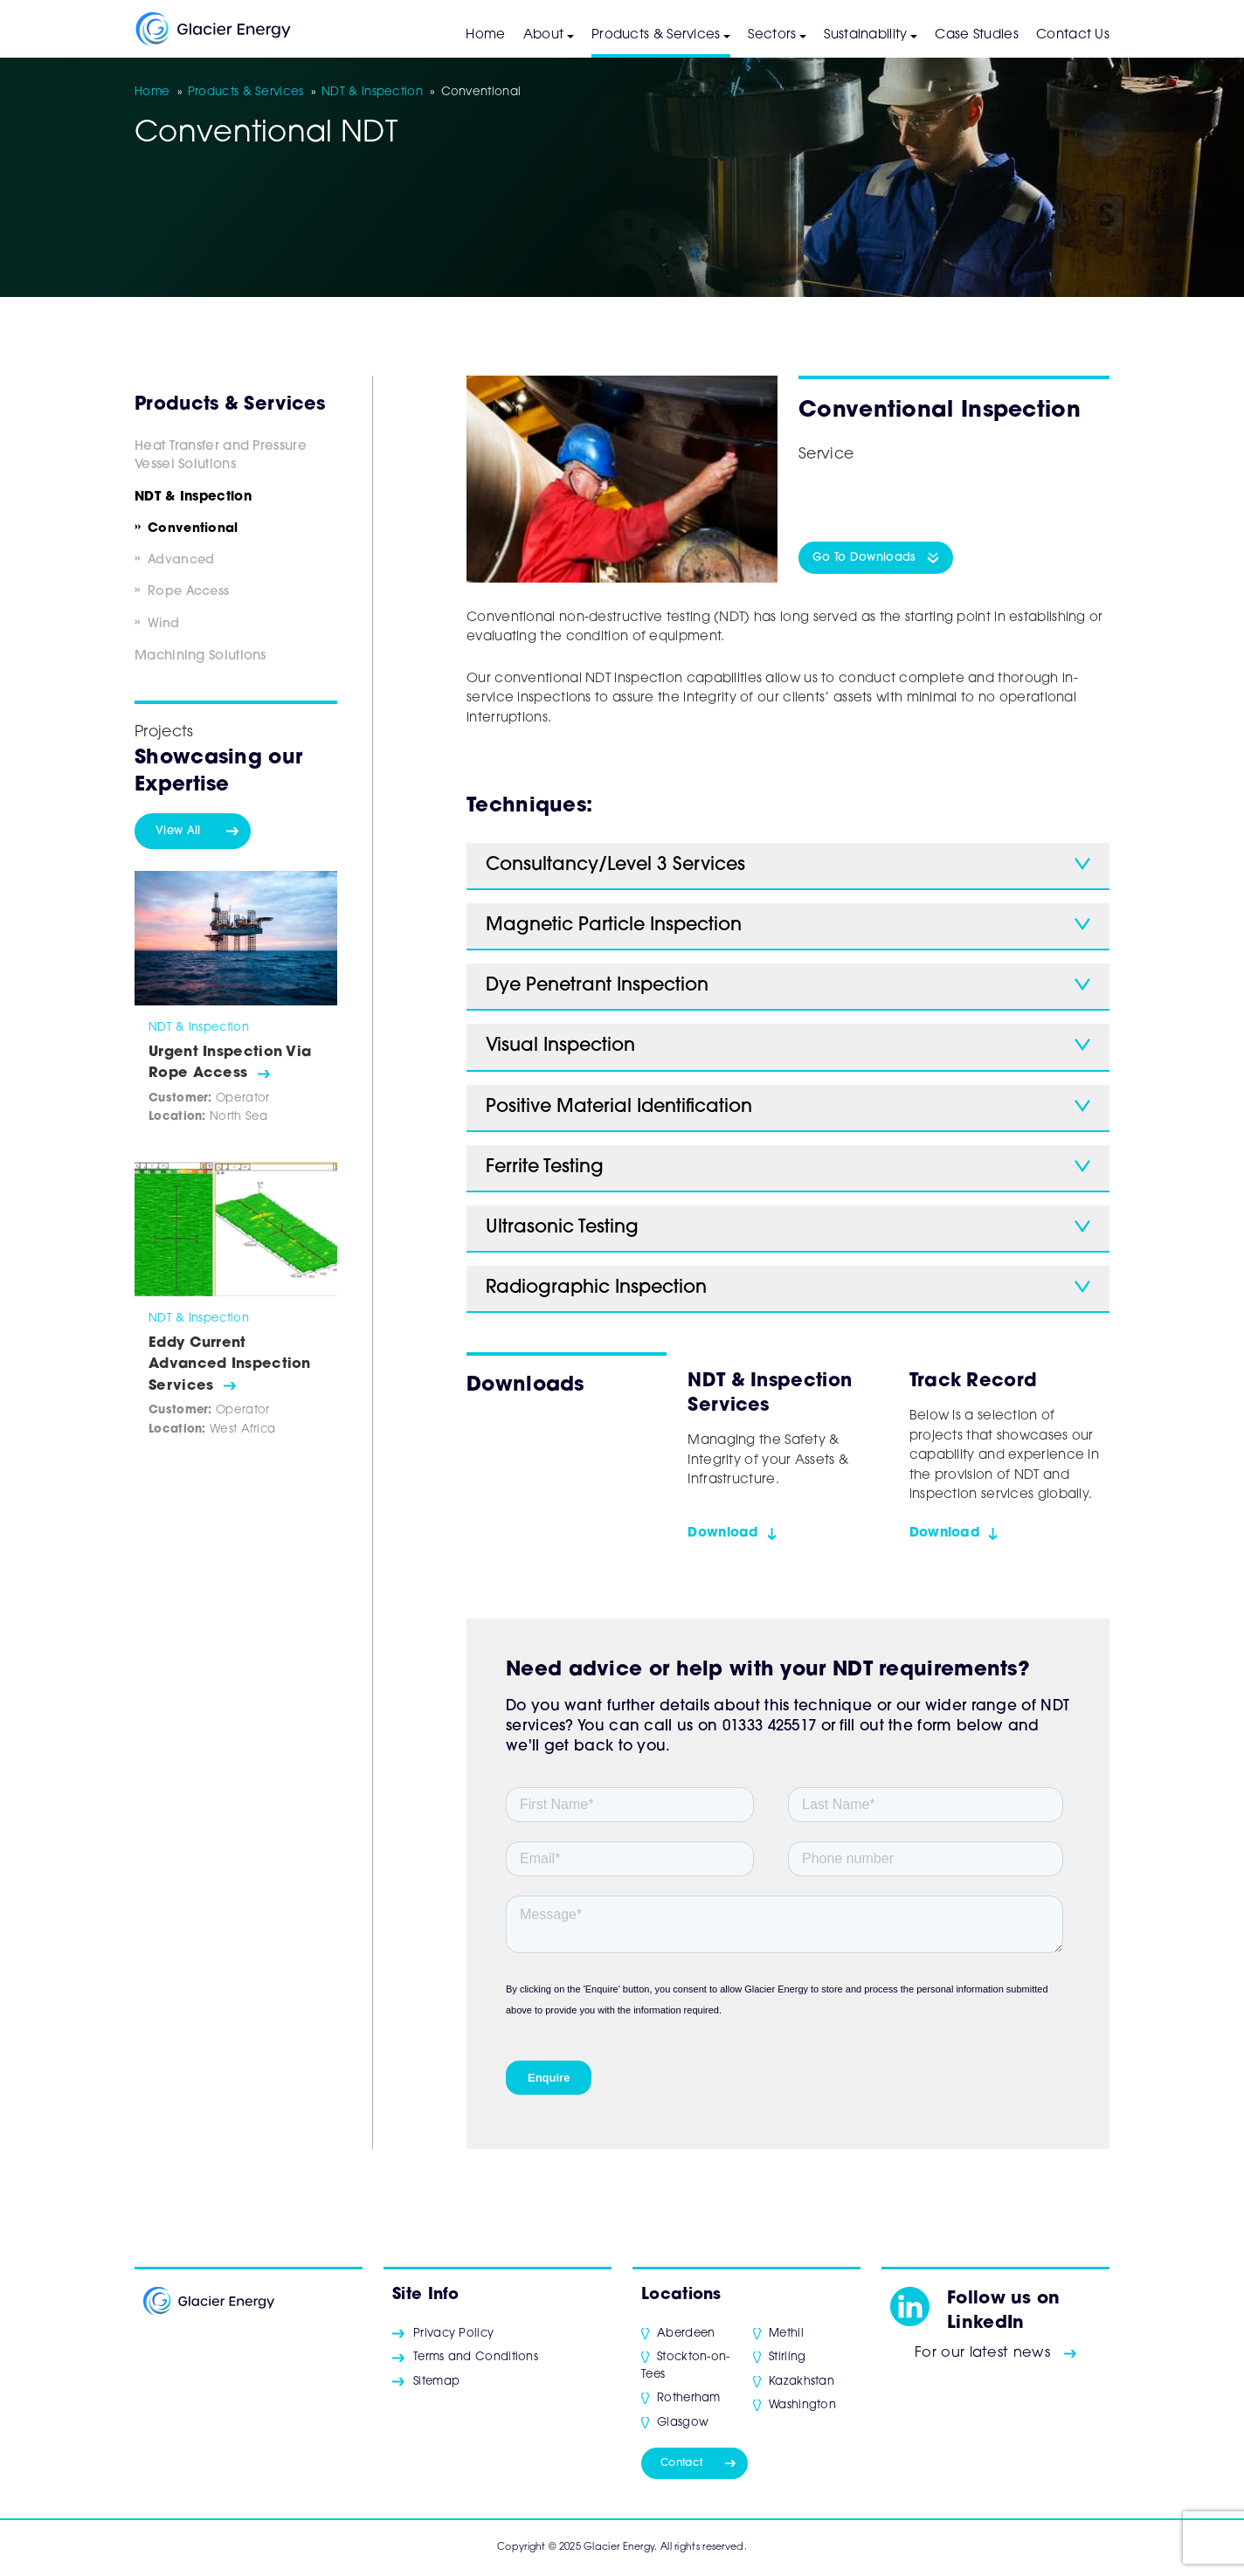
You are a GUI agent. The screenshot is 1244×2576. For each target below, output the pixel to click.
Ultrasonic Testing (562, 1228)
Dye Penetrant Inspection (597, 986)
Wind (163, 624)
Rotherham (689, 2398)
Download (722, 1533)
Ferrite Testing (545, 1167)
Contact (681, 2463)
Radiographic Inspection (596, 1288)
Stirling (787, 2357)
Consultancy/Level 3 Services (615, 865)
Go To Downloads (864, 557)
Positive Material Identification (619, 1107)
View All (178, 831)
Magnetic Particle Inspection (614, 925)
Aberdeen (686, 2333)
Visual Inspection (560, 1046)
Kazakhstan (801, 2381)
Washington (802, 2405)
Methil (786, 2333)
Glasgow (682, 2422)
